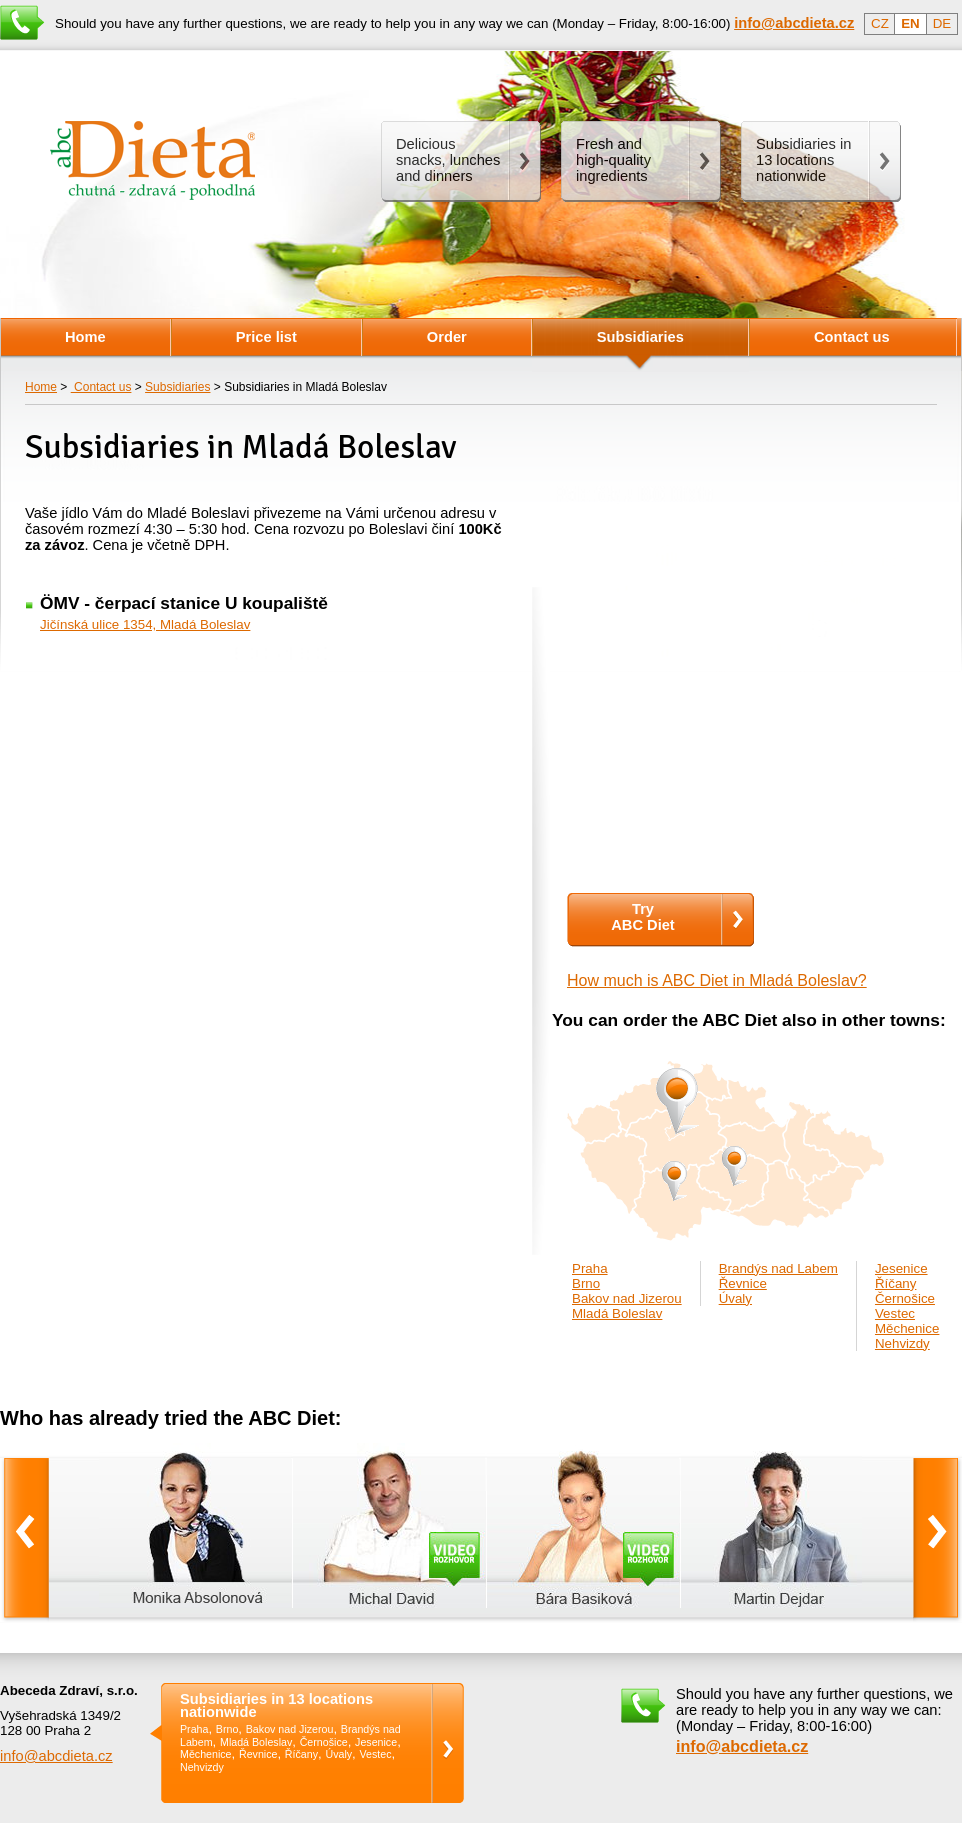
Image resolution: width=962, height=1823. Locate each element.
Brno (586, 1283)
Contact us (101, 387)
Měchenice (907, 1328)
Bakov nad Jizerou (627, 1298)
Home (41, 387)
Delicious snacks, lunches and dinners (448, 160)
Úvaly (735, 1298)
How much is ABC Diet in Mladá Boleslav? (717, 980)
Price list (266, 337)
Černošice (905, 1298)
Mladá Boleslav (617, 1313)
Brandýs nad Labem (778, 1268)
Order (447, 337)
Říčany (895, 1283)
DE (942, 23)
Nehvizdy (902, 1343)
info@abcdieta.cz (56, 1756)
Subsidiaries (177, 387)
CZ (880, 23)
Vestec (895, 1313)
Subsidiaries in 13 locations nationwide (276, 1705)
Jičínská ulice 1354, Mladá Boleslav (145, 624)
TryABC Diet (643, 917)
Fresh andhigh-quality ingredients (613, 160)
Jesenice (901, 1268)
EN (910, 23)
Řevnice (743, 1283)
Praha (590, 1268)
